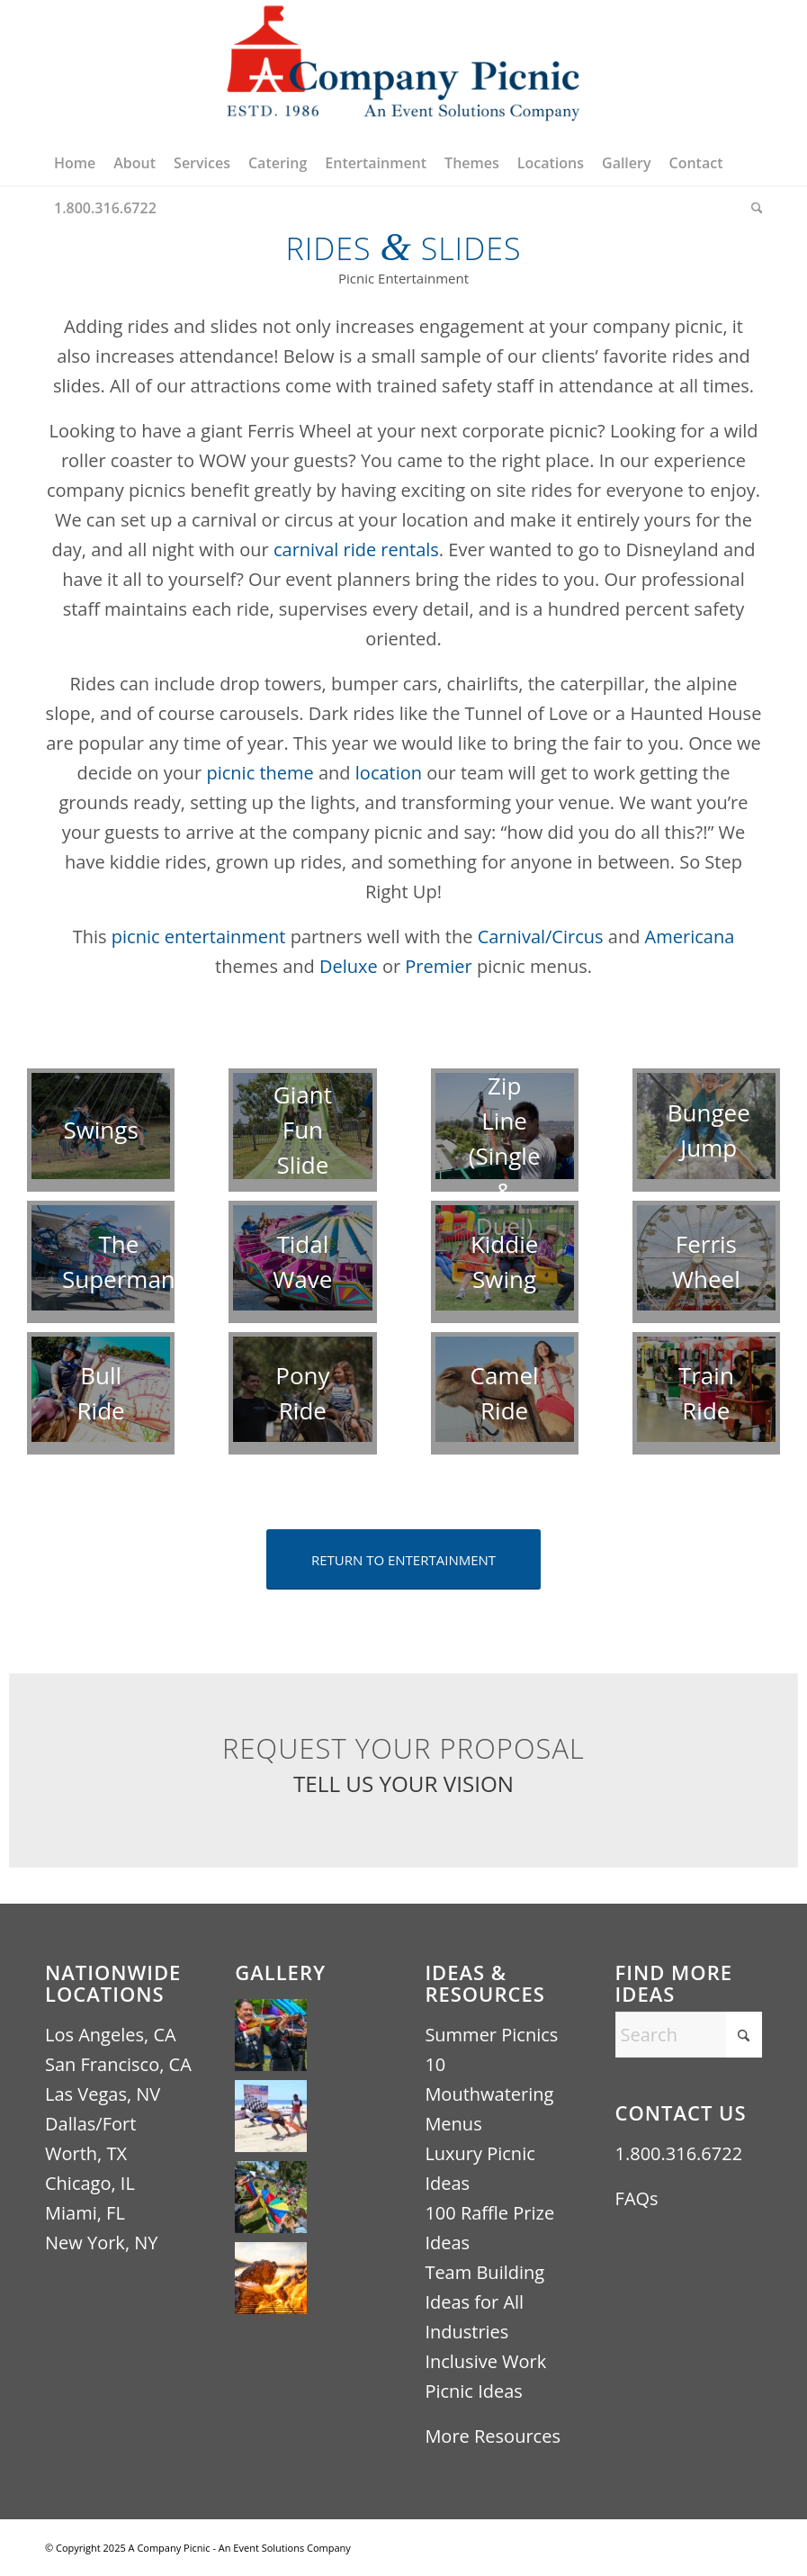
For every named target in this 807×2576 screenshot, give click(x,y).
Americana (687, 936)
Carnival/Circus (541, 936)
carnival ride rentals (356, 549)
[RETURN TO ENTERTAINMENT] (403, 1559)
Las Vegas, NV (102, 2094)
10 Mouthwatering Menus (489, 2094)
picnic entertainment (199, 936)
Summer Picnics (491, 2034)
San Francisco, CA (118, 2064)
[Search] (752, 207)
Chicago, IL (90, 2183)
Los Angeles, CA (110, 2034)
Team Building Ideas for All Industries (484, 2302)
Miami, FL (85, 2213)
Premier (438, 966)
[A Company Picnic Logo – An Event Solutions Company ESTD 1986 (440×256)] (403, 70)
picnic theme (259, 773)
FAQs (637, 2198)
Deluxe (348, 966)
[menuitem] (74, 162)
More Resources (492, 2436)
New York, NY (101, 2242)
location (388, 773)
